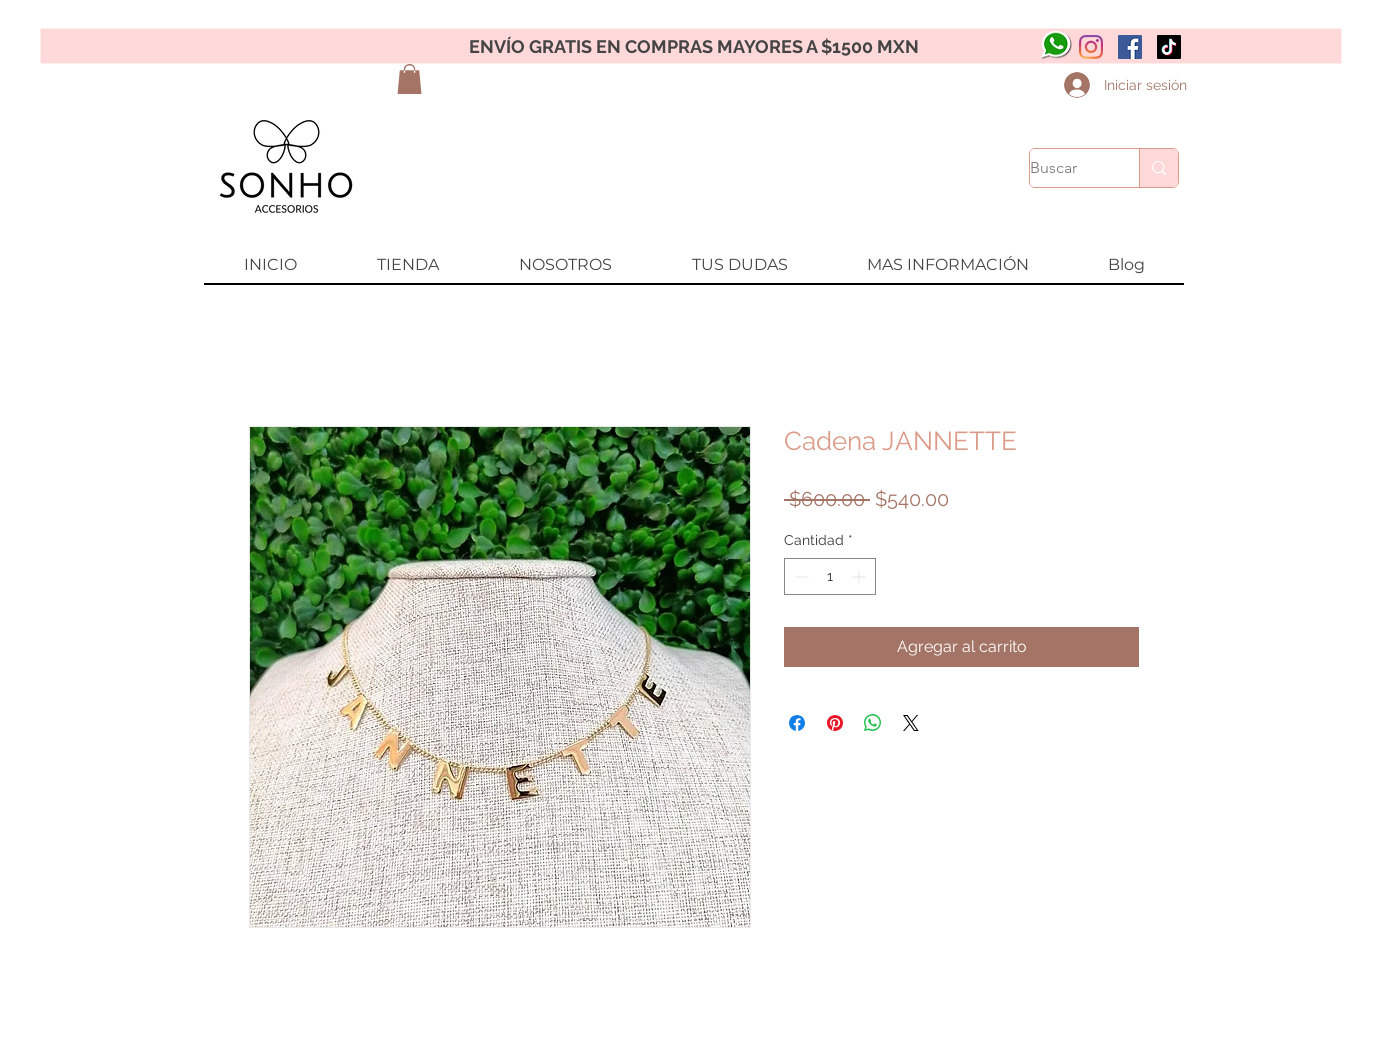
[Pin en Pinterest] (835, 723)
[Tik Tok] (1169, 47)
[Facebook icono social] (1130, 47)
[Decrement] (799, 576)
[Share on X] (911, 723)
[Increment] (860, 576)
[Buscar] (1063, 168)
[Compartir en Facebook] (797, 723)
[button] (409, 79)
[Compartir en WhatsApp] (873, 723)
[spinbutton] (830, 576)
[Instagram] (1091, 47)
